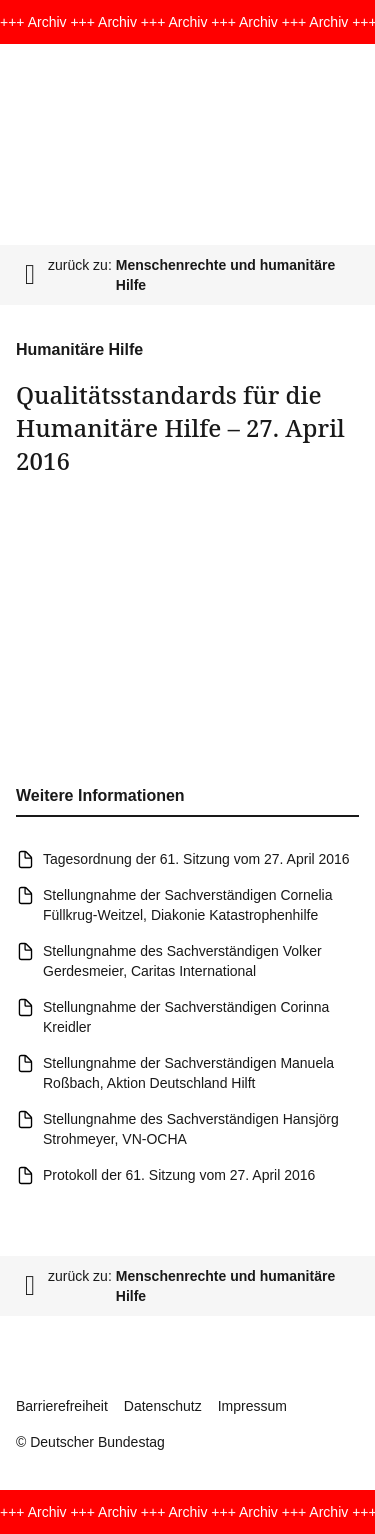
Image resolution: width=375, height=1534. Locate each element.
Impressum (252, 1406)
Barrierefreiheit (62, 1406)
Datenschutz (163, 1406)
